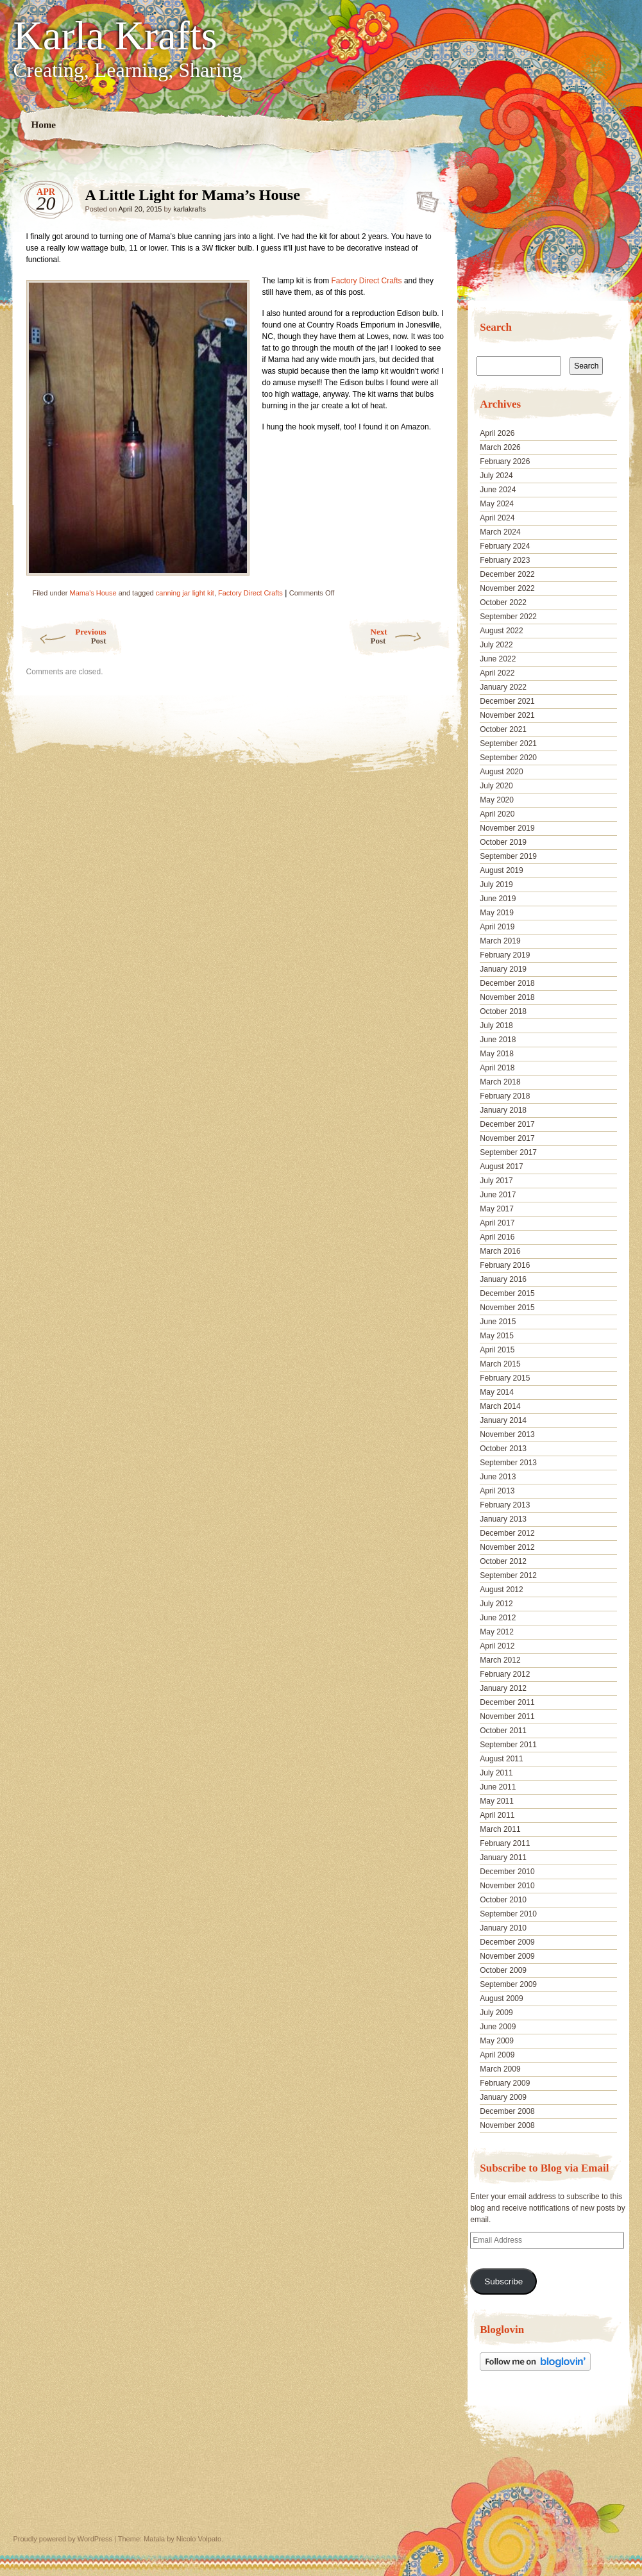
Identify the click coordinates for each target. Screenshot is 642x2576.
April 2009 (497, 2054)
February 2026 (505, 461)
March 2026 (500, 447)
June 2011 (498, 1786)
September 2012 (508, 1575)
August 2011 (501, 1758)
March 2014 (500, 1406)
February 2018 (505, 1096)
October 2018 (503, 1011)
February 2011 (505, 1843)
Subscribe (503, 2281)
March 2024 (500, 532)
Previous (63, 636)
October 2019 (503, 842)
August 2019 (501, 870)
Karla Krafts (115, 36)
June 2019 (498, 898)
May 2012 (497, 1631)
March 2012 (500, 1660)
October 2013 (503, 1448)
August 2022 (501, 630)
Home (43, 124)
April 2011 (497, 1815)
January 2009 (503, 2097)
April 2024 (497, 517)
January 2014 (503, 1420)
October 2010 (503, 1899)
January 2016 (503, 1279)
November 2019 (507, 828)
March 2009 (500, 2069)
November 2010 (507, 1885)
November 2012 (507, 1547)
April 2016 (497, 1237)
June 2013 (498, 1476)
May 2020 (497, 799)
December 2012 (507, 1533)
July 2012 (496, 1603)
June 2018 (498, 1039)
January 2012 (503, 1688)
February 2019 (505, 955)
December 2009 (507, 1942)
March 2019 (500, 940)
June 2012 (498, 1617)
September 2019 (508, 856)
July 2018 (496, 1025)
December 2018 (507, 983)
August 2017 (501, 1166)
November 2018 (507, 997)
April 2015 (497, 1349)
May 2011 (497, 1801)
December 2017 (507, 1124)
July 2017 (496, 1180)
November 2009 (507, 1956)
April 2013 (497, 1490)
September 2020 (508, 757)
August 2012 (501, 1589)
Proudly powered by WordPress (62, 2539)
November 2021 (507, 715)
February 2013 (505, 1504)
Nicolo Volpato (198, 2539)
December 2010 (507, 1871)
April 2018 (497, 1067)
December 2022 (507, 574)
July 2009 (496, 2012)
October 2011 (503, 1730)
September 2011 (508, 1744)
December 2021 (507, 701)
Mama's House (93, 593)
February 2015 (505, 1378)
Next (411, 636)
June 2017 (498, 1194)
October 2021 (503, 729)
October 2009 (503, 1970)
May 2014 (497, 1392)
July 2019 (496, 884)
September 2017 (508, 1152)
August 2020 (501, 771)
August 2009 (501, 1998)
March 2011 (500, 1829)
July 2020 (496, 785)
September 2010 (508, 1913)
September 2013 (508, 1462)
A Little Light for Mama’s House (423, 198)
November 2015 (507, 1307)
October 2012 (503, 1561)
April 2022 (497, 673)
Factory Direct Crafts (367, 280)
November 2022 (507, 588)
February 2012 (505, 1674)
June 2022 (498, 658)
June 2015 (498, 1321)
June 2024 (498, 489)
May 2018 (497, 1053)
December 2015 (507, 1293)
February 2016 (505, 1265)
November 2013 (507, 1434)
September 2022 (508, 616)
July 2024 (496, 475)
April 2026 (497, 433)
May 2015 (497, 1335)
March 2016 (500, 1251)
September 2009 (508, 1984)
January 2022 (503, 687)
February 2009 (505, 2083)
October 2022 (503, 602)
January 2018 (503, 1110)
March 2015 (500, 1363)
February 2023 (505, 560)
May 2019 (497, 912)
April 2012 (497, 1645)
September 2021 (508, 743)
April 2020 (497, 814)
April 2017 (497, 1222)
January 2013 (503, 1519)
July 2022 (496, 644)
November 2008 (507, 2125)
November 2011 (507, 1716)
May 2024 (497, 503)
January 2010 (503, 1928)
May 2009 (497, 2040)
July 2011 (496, 1772)
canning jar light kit (185, 593)
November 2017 (507, 1138)
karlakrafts (189, 209)
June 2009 (498, 2026)
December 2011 (507, 1702)
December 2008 (507, 2111)
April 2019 (497, 926)
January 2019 (503, 969)
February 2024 (505, 546)
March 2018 (500, 1081)
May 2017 (497, 1208)
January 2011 (503, 1857)
